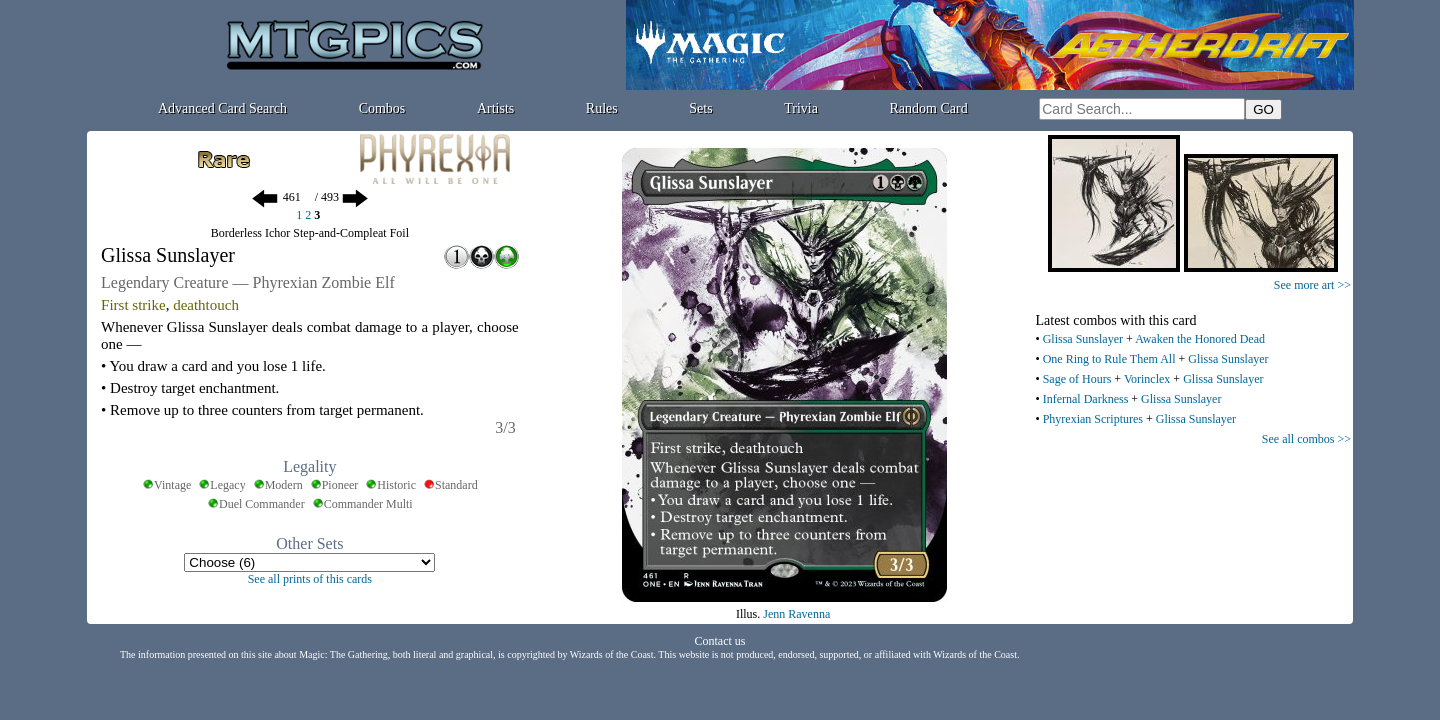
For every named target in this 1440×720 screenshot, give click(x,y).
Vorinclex (1147, 379)
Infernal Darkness (1086, 399)
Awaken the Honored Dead (1200, 339)
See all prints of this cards (310, 579)
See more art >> (1312, 285)
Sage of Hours (1077, 379)
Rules (602, 108)
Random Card (929, 108)
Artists (495, 108)
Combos (382, 108)
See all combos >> (1306, 439)
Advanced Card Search (222, 108)
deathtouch (206, 305)
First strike (133, 305)
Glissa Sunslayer (1083, 339)
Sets (700, 108)
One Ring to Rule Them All (1109, 359)
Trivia (801, 108)
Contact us (720, 641)
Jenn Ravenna (796, 614)
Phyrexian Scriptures (1093, 419)
